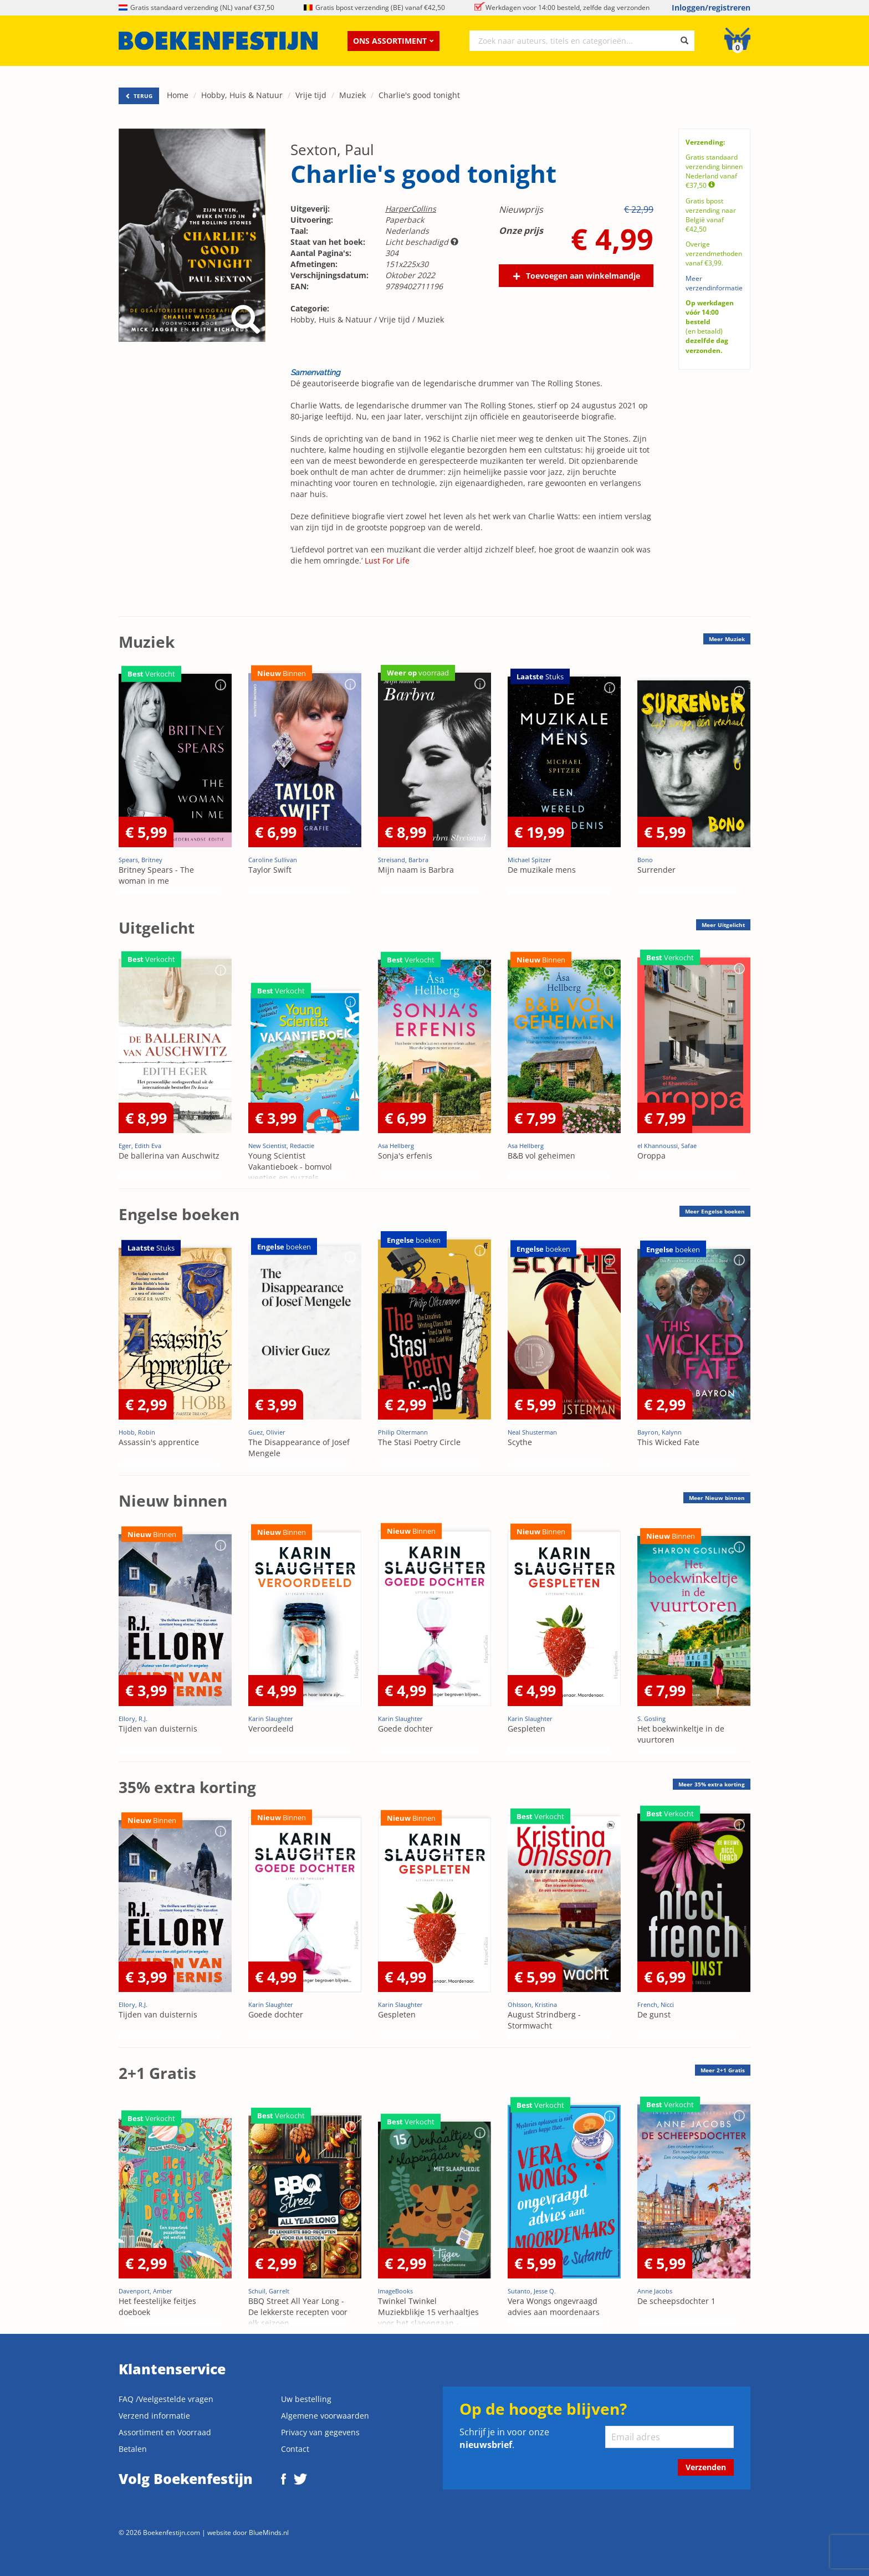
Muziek (352, 95)
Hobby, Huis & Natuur (242, 95)
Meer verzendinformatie (714, 283)
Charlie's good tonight (419, 95)
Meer (727, 639)
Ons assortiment (393, 40)
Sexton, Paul (332, 150)
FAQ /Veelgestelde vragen (166, 2399)
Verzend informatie (154, 2415)
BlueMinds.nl (269, 2532)
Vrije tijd (310, 95)
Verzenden (706, 2467)
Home (177, 95)
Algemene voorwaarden (325, 2415)
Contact (295, 2449)
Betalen (133, 2449)
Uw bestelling (306, 2399)
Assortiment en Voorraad (165, 2432)
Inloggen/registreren (711, 7)
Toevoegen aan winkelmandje (583, 275)
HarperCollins (410, 208)
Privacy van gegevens (320, 2432)
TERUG (138, 96)
